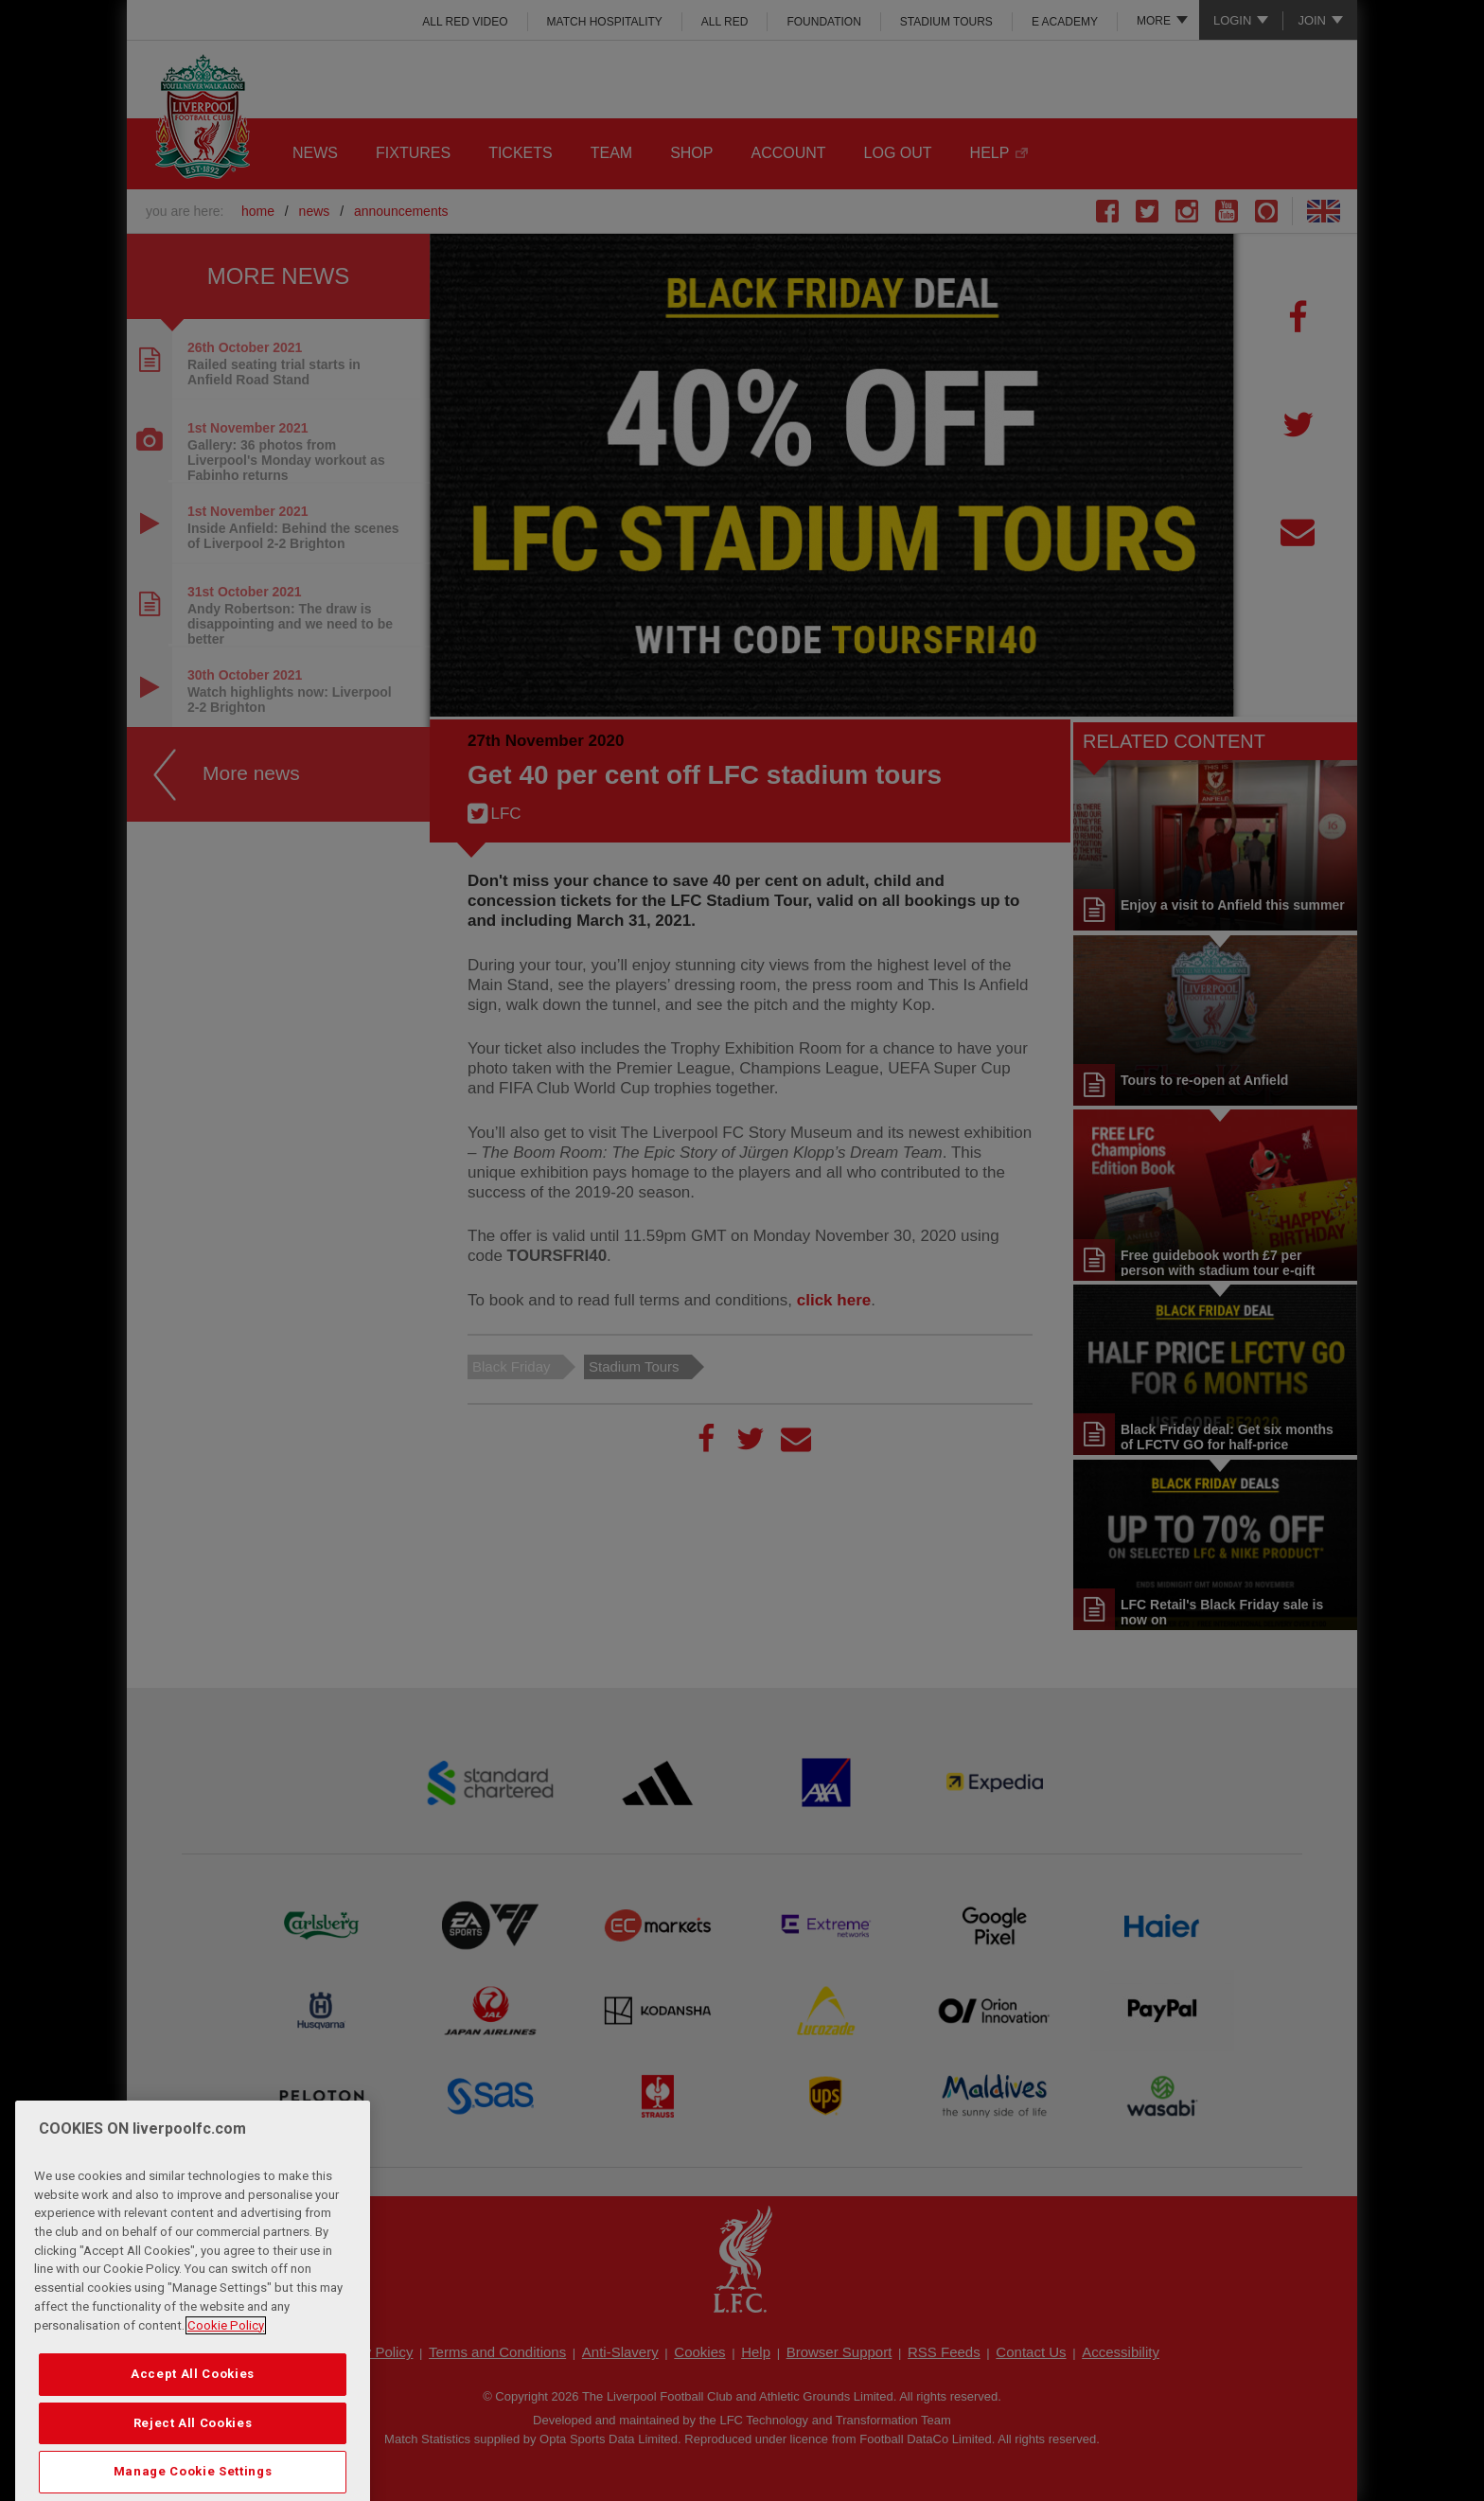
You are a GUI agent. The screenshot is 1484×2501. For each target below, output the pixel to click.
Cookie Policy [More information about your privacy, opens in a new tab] (225, 2391)
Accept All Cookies (193, 2439)
